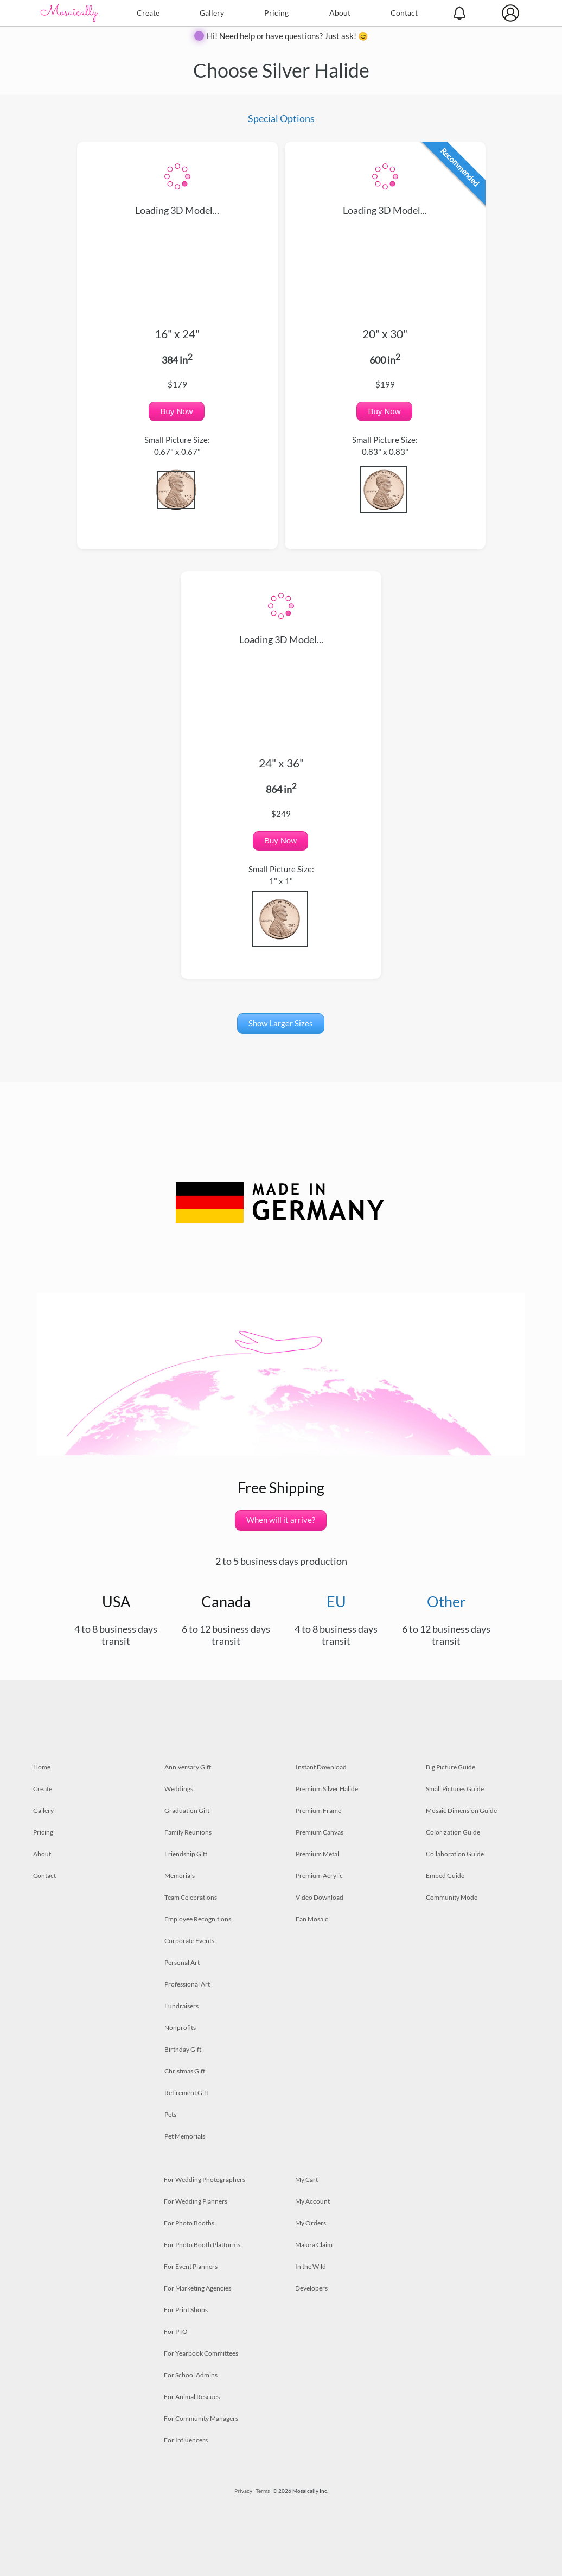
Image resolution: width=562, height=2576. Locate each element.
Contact (404, 12)
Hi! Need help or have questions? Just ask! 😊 (287, 36)
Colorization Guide (453, 1832)
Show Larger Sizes (280, 1023)
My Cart (306, 2179)
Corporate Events (189, 1941)
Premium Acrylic (319, 1875)
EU (336, 1601)
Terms (263, 2491)
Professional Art (187, 1984)
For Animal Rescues (192, 2397)
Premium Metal (317, 1854)
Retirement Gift (186, 2093)
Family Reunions (188, 1832)
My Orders (310, 2223)
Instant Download (321, 1767)
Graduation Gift (186, 1810)
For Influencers (186, 2440)
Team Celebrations (190, 1897)
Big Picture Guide (450, 1767)
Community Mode (451, 1897)
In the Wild (310, 2266)
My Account (312, 2201)
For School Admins (191, 2375)
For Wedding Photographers (204, 2179)
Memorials (179, 1875)
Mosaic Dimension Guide (461, 1810)
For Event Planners (191, 2266)
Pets (170, 2114)
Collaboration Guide (455, 1854)
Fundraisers (181, 2006)
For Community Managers (201, 2418)
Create (148, 12)
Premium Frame (318, 1810)
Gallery (212, 12)
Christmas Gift (184, 2071)
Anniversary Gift (187, 1767)
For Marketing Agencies (197, 2288)
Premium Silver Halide (327, 1789)
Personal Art (182, 1962)
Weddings (178, 1789)
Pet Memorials (184, 2136)
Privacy (243, 2491)
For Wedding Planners (195, 2201)
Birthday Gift (182, 2049)
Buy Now (176, 411)
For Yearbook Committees (201, 2353)
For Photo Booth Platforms (202, 2245)
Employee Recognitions (197, 1919)
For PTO (176, 2331)
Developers (311, 2288)
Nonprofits (180, 2027)
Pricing (276, 12)
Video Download (319, 1897)
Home (41, 1767)
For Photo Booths (189, 2223)
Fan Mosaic (312, 1919)
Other (446, 1601)
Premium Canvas (319, 1832)
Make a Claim (314, 2245)
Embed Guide (445, 1875)
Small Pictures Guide (455, 1789)
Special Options (281, 118)
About (339, 12)
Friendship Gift (185, 1854)
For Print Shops (186, 2310)
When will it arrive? (280, 1520)
